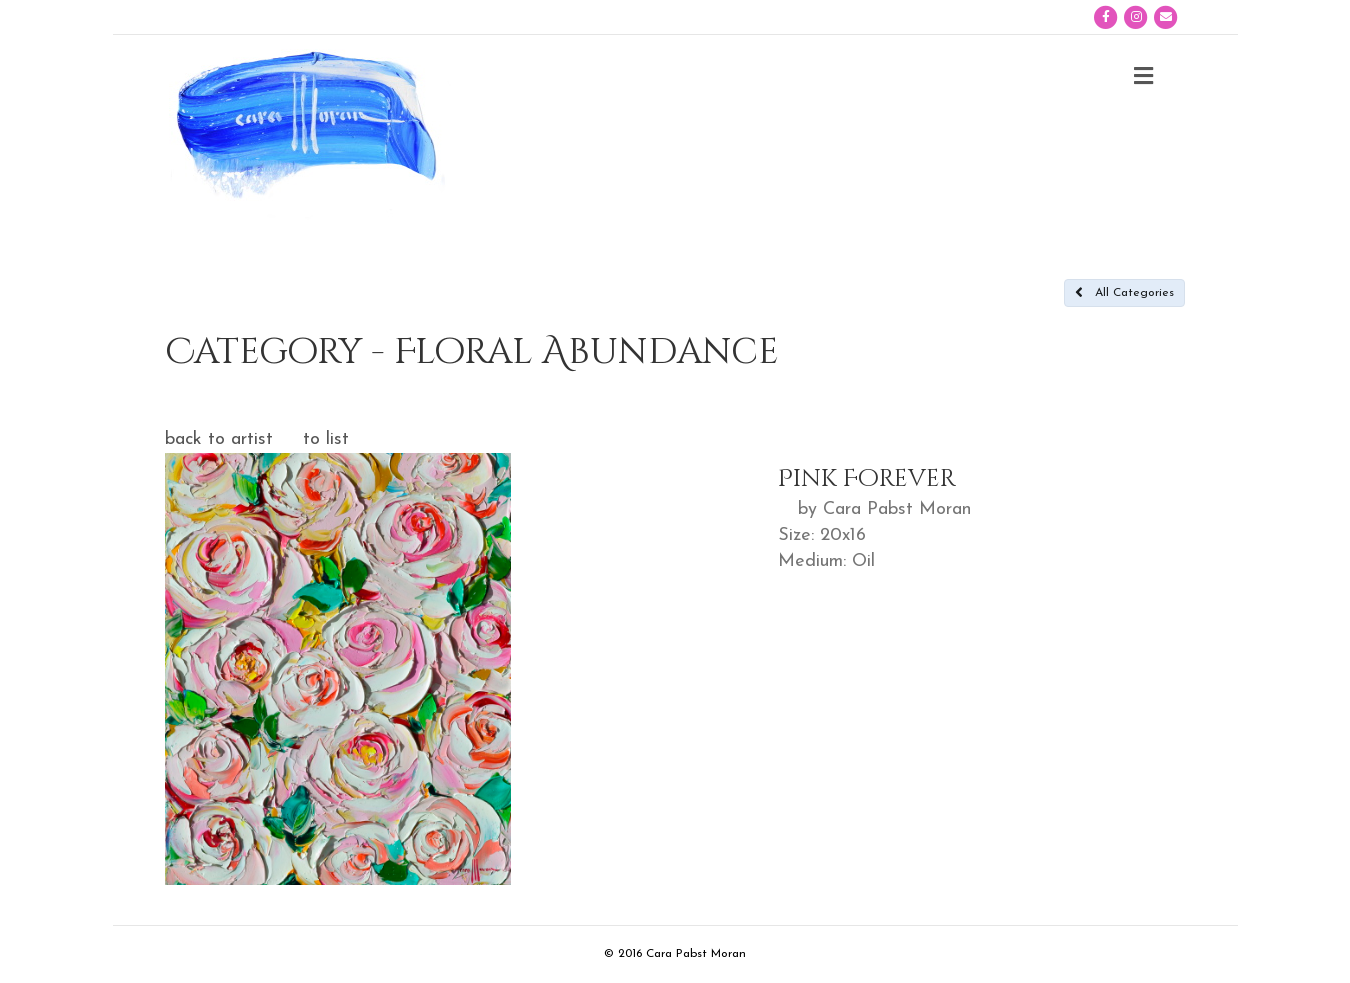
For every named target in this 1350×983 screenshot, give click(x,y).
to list (326, 439)
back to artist (219, 439)
